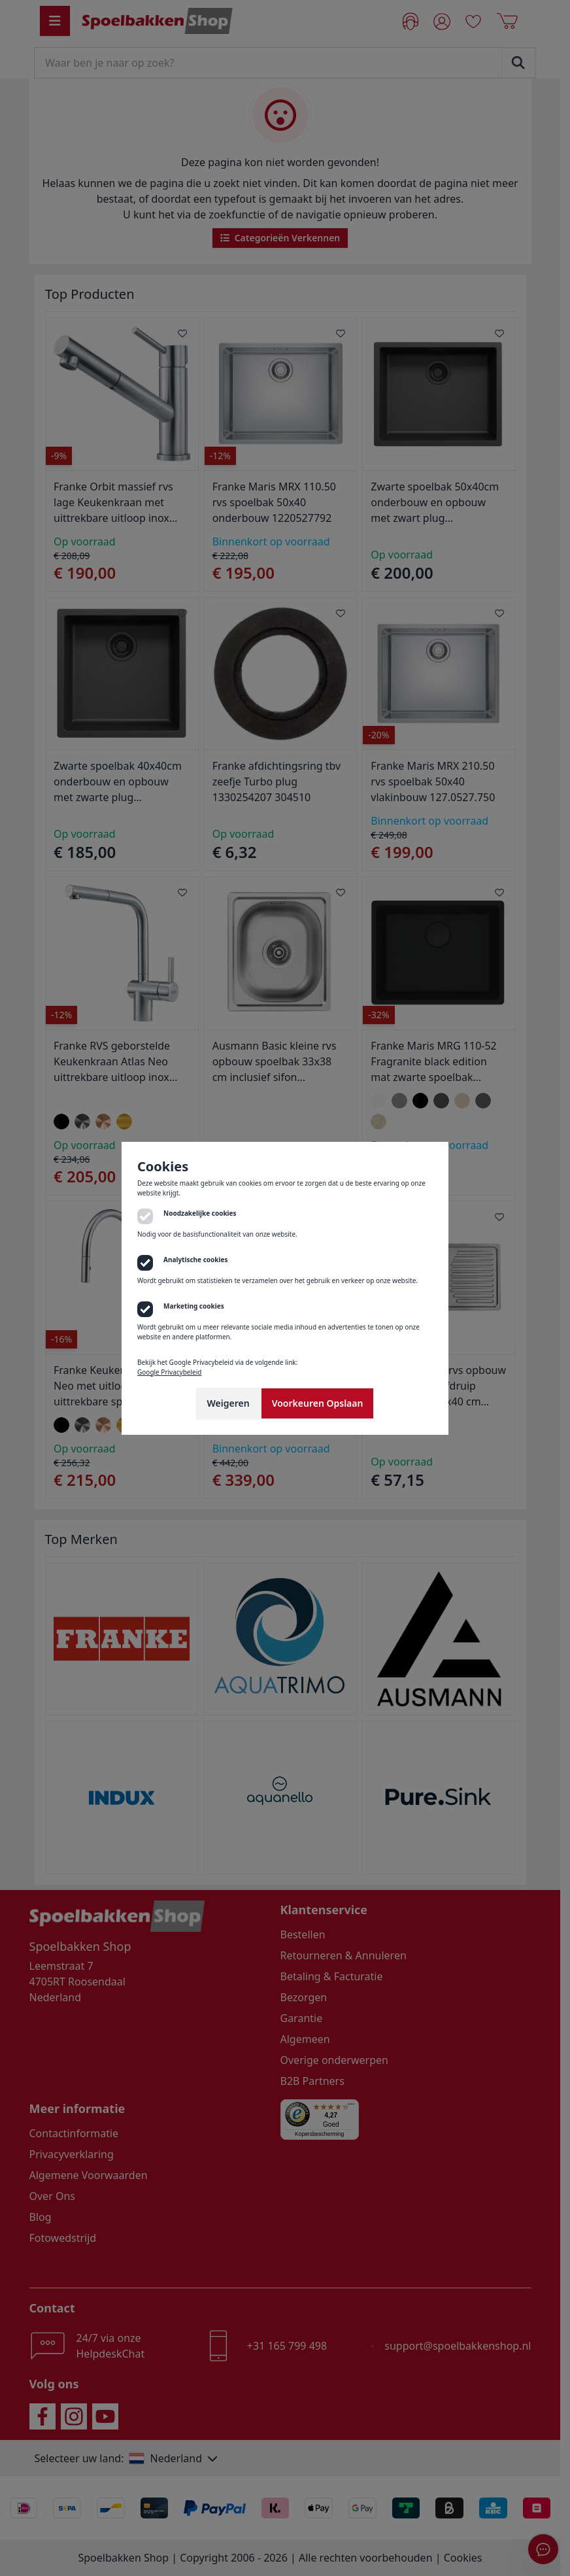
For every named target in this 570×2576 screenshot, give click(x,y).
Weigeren (228, 1403)
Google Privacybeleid (169, 1372)
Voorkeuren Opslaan (317, 1403)
